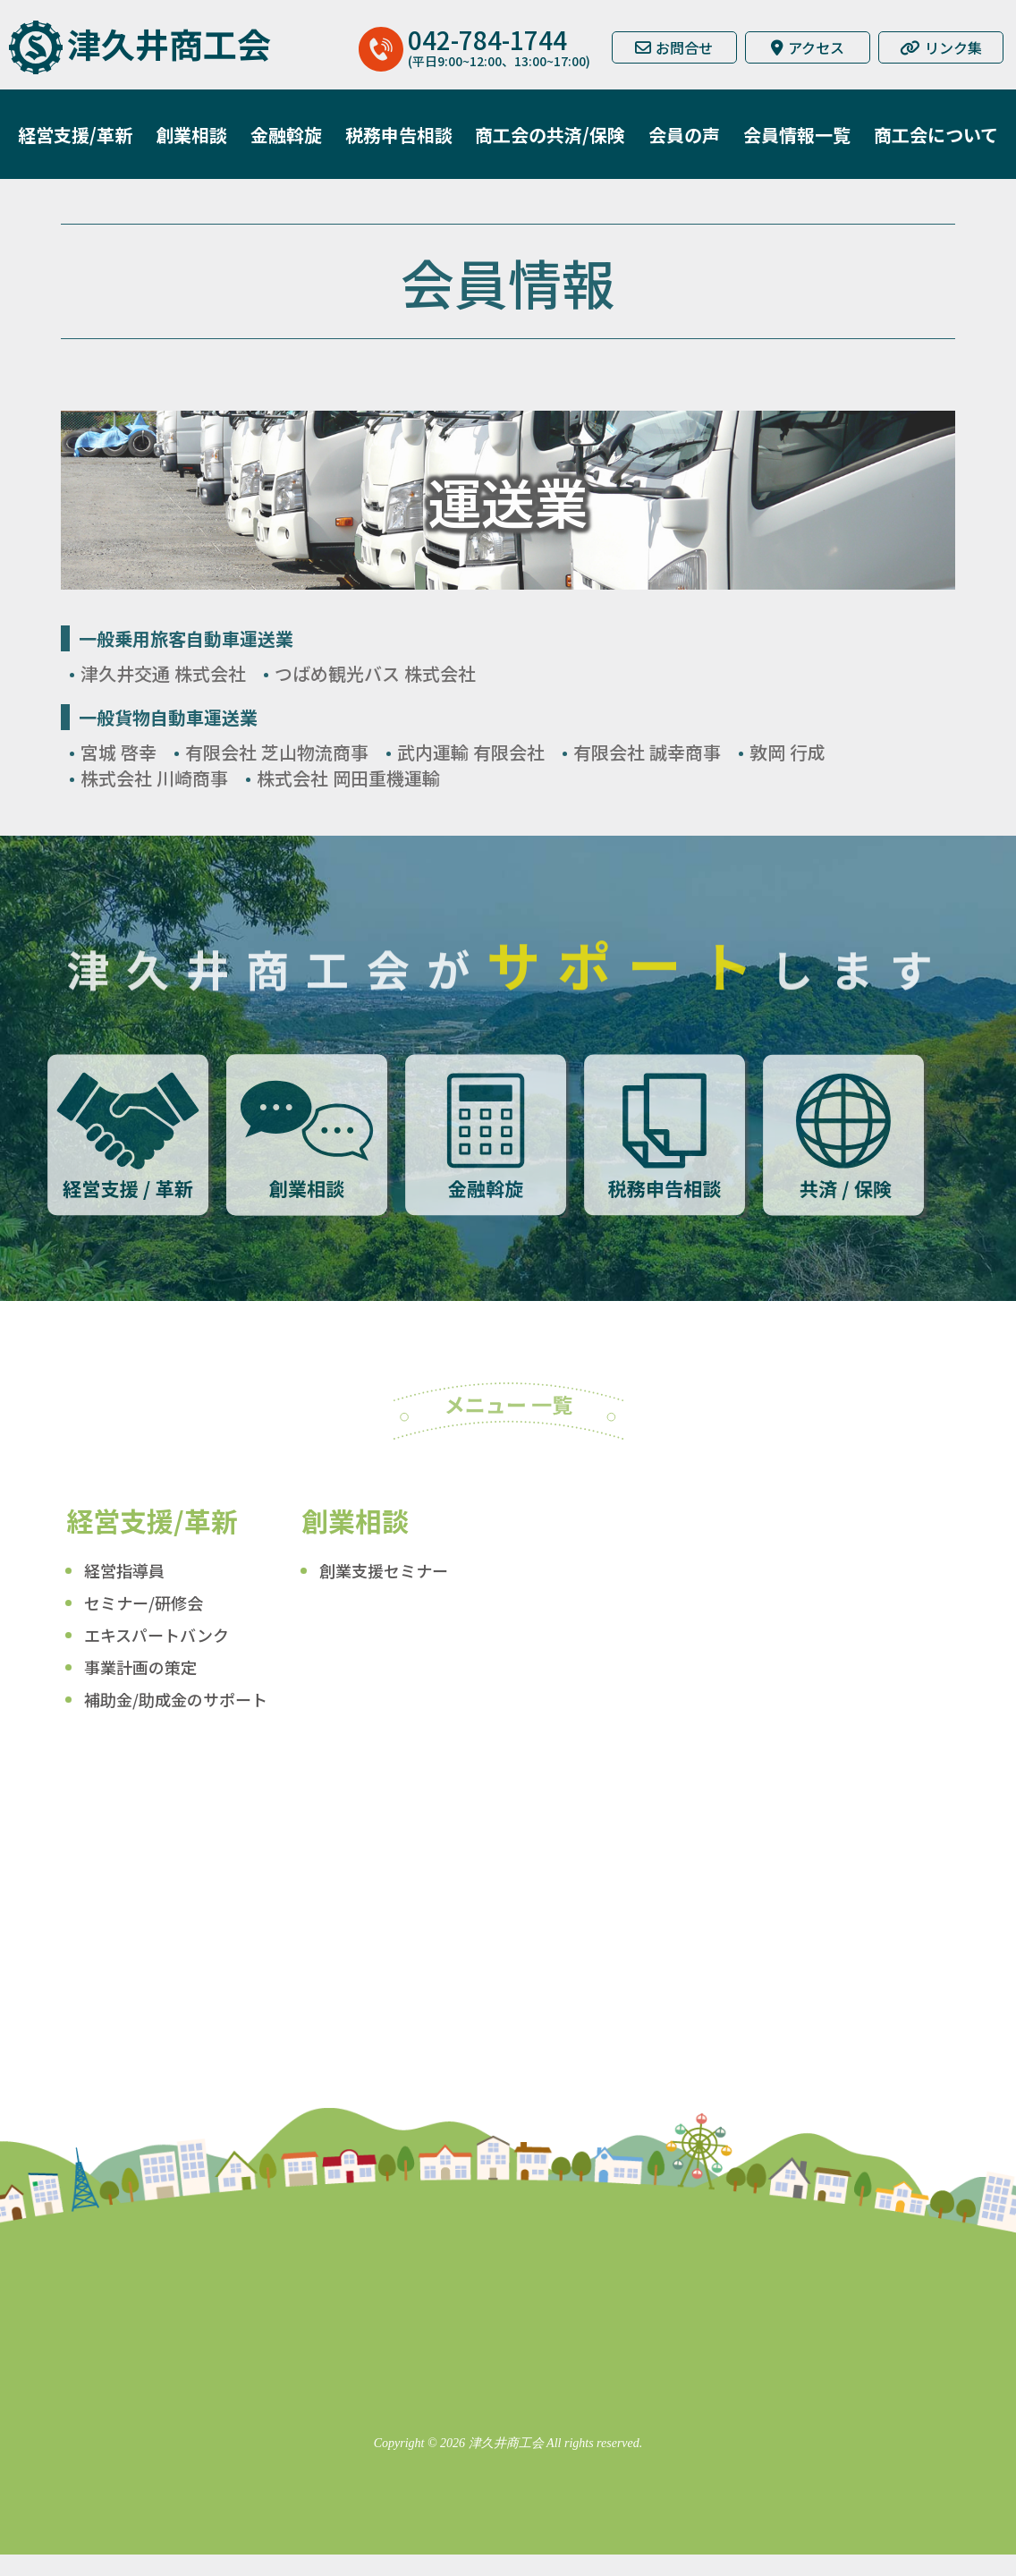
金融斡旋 (286, 135)
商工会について (936, 135)
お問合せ (674, 47)
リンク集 (941, 47)
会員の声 (684, 135)
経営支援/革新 (75, 135)
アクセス (807, 47)
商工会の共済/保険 (550, 135)
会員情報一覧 (797, 135)
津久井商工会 (169, 43)
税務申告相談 (399, 135)
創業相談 (191, 135)
